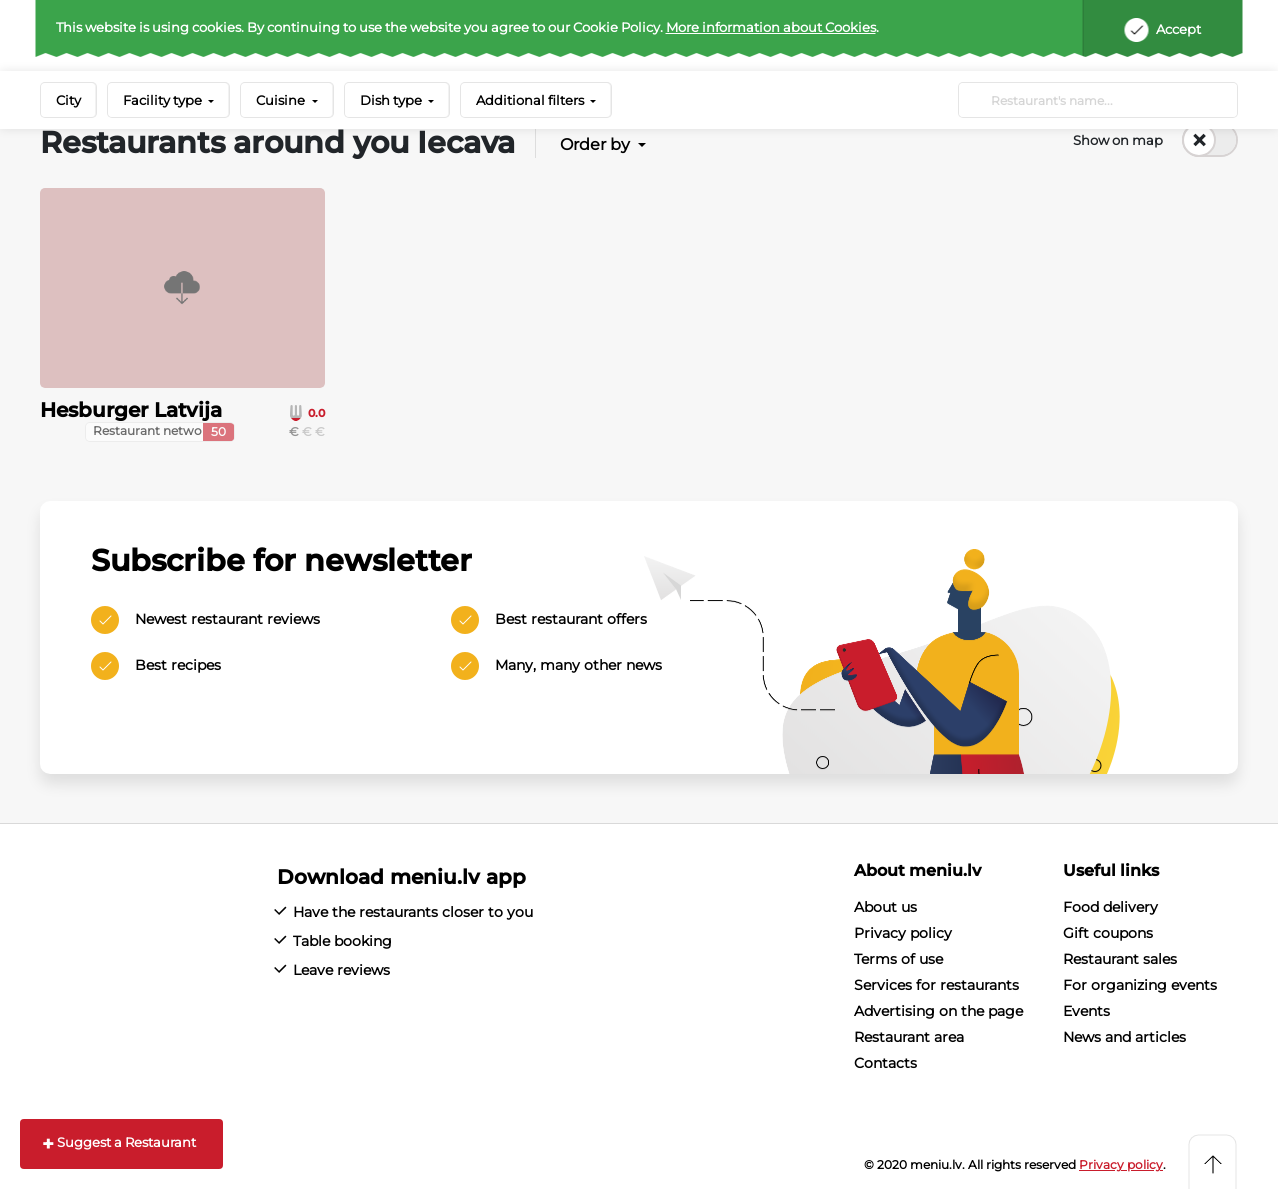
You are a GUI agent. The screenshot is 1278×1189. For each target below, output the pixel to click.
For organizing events (1140, 985)
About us (885, 907)
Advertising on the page (938, 1011)
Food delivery (1110, 907)
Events (1086, 1011)
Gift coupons (1108, 933)
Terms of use (898, 959)
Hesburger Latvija (131, 410)
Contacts (885, 1063)
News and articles (1124, 1037)
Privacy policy (903, 933)
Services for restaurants (936, 985)
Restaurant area (909, 1037)
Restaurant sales (1120, 959)
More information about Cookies (771, 27)
